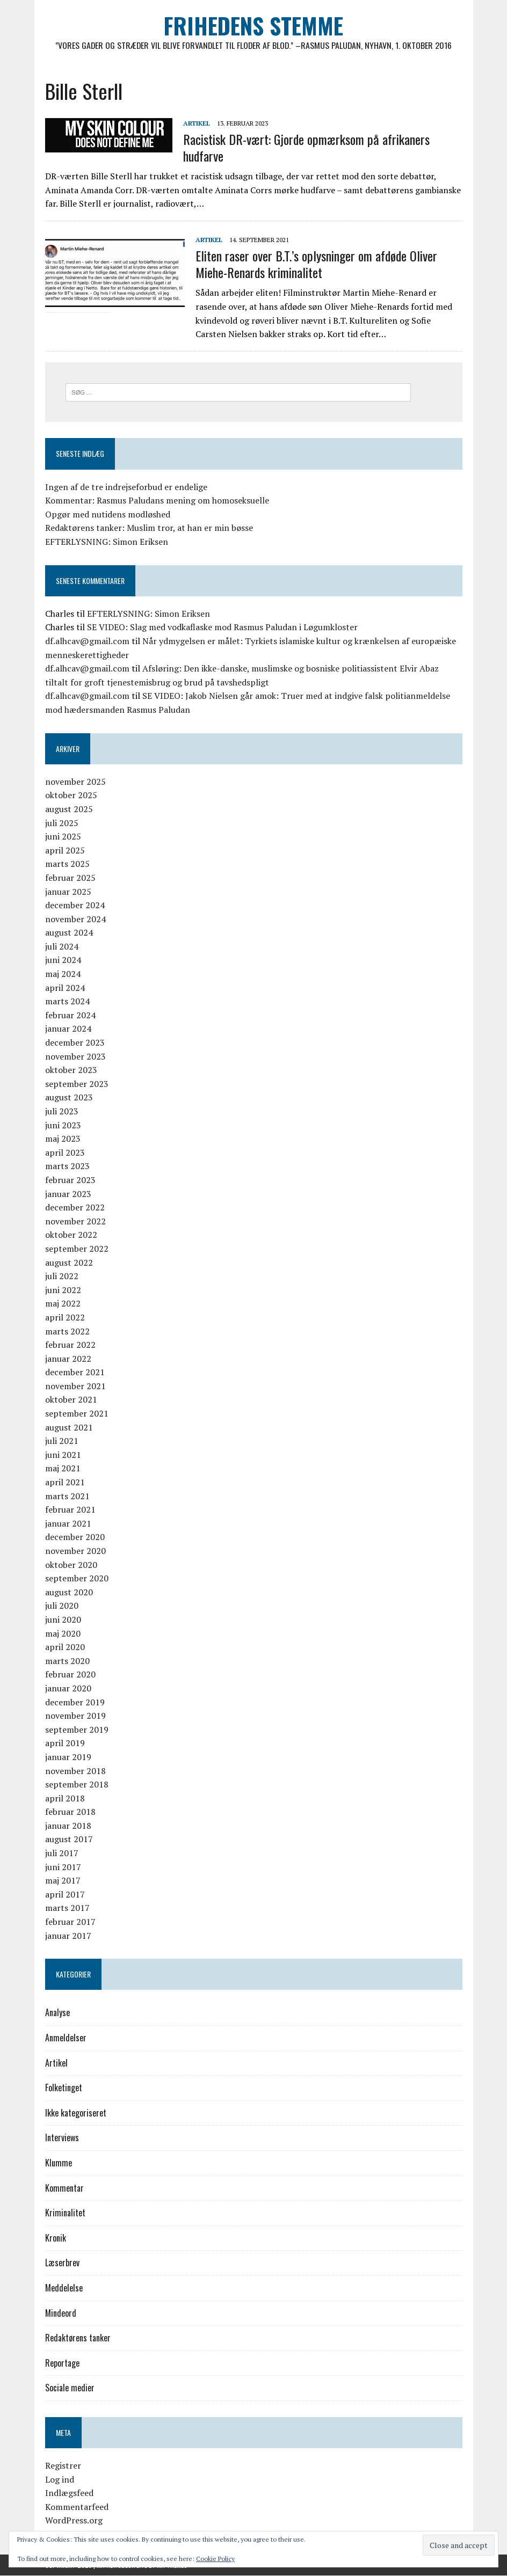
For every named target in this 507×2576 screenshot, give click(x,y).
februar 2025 (70, 878)
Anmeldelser (65, 2037)
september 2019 (76, 1729)
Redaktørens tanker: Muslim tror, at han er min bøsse (149, 528)
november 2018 (75, 1771)
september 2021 (76, 1413)
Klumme (58, 2162)
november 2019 (75, 1715)
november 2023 (75, 1056)
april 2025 (65, 850)
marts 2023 (67, 1166)
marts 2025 (67, 864)
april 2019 (65, 1743)
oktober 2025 (71, 795)
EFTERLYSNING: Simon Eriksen (106, 542)
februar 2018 (70, 1812)
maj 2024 (63, 974)
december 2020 (75, 1537)
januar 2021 (68, 1523)
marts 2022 (67, 1331)
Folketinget (63, 2087)
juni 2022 (63, 1290)
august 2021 (69, 1427)
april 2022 (65, 1317)
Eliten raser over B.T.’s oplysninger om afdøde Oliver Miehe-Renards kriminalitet (316, 264)
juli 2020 (61, 1606)
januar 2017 (68, 1936)
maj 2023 (63, 1138)
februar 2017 (70, 1922)
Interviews (62, 2138)
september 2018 (76, 1784)
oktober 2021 (71, 1400)
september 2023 (76, 1084)
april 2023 (65, 1152)
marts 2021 (67, 1496)
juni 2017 (63, 1867)
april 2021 (65, 1482)
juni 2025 (63, 836)
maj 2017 (63, 1881)
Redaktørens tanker (78, 2337)
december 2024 (75, 905)
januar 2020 (68, 1688)
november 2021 (75, 1386)
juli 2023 (61, 1111)
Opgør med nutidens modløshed (107, 514)
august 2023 (69, 1098)
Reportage (62, 2362)
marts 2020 (67, 1661)
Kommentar (64, 2187)
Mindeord (60, 2313)
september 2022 (76, 1248)
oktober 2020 (71, 1565)
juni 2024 (63, 960)
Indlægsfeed (69, 2493)
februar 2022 (70, 1345)
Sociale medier (70, 2388)
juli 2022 (61, 1276)
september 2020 (76, 1578)
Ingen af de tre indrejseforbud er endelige (126, 487)
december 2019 (75, 1702)
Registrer (63, 2465)
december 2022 (75, 1207)
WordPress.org (74, 2521)
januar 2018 (68, 1825)
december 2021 (75, 1372)
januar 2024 (68, 1029)
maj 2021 (63, 1469)
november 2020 (75, 1551)
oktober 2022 (71, 1235)
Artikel (196, 123)
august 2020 (69, 1592)
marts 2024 (67, 1002)
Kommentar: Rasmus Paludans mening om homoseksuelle (157, 501)
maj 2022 (63, 1304)
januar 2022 (68, 1358)
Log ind (59, 2479)
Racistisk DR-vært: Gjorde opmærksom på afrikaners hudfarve (306, 147)
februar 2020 (70, 1675)
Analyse (57, 2012)
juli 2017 (61, 1853)
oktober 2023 (71, 1070)
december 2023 (75, 1042)
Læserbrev (62, 2263)
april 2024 (65, 988)
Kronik (55, 2237)
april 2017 (65, 1894)
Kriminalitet (65, 2212)
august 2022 (69, 1262)
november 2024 (75, 919)
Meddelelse (64, 2287)
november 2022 (75, 1221)
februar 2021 (70, 1510)
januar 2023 (68, 1194)
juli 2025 (61, 823)
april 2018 (65, 1798)
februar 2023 (70, 1180)
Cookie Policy (215, 2559)
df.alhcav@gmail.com (87, 641)
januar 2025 (68, 891)
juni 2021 (63, 1455)
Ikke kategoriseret (75, 2112)
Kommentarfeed (76, 2507)
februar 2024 (70, 1015)
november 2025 (75, 781)
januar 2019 (68, 1757)
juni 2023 (63, 1125)
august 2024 (69, 933)
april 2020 (65, 1647)
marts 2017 (67, 1908)
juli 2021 (61, 1441)
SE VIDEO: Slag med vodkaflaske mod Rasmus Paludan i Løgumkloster (222, 627)
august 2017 (69, 1839)
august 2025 (69, 809)
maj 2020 (63, 1633)
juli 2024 (61, 946)
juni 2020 (63, 1619)
